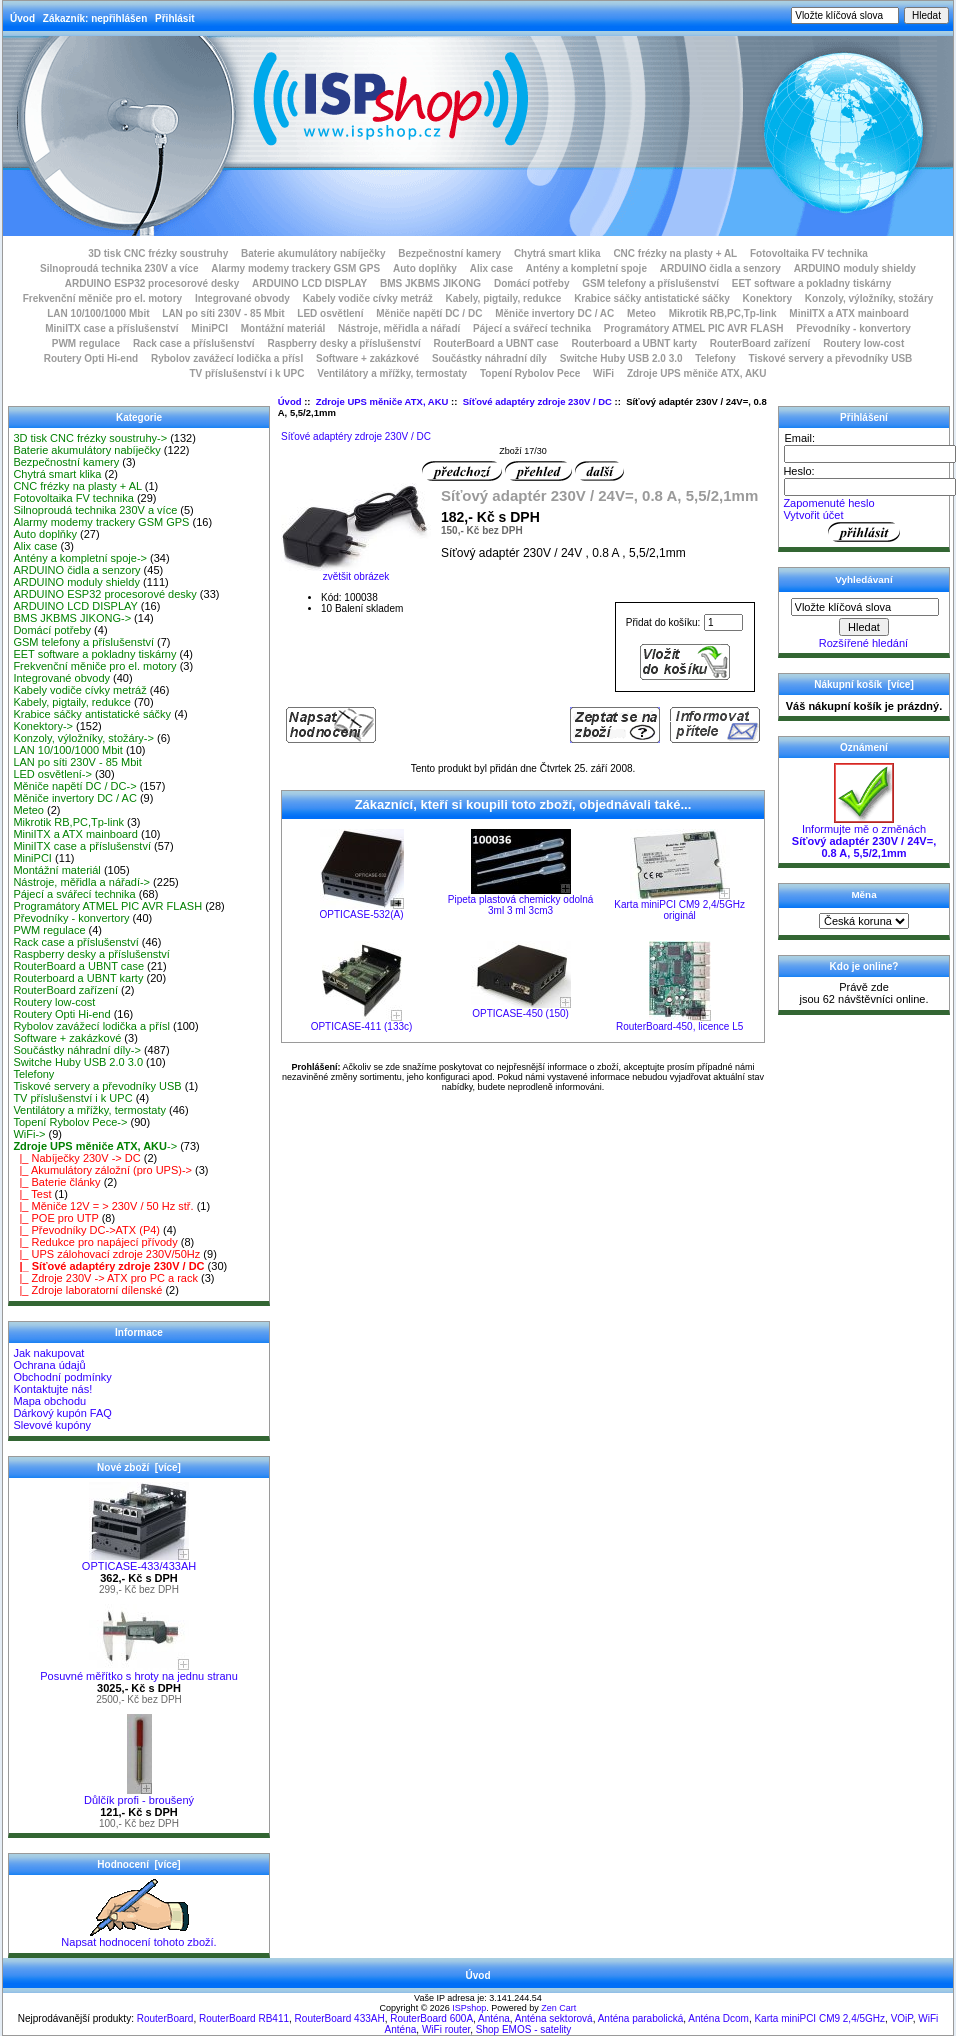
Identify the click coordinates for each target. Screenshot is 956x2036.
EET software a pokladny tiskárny (812, 283)
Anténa (494, 2018)
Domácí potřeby (532, 283)
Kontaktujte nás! (52, 1389)
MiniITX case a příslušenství (111, 328)
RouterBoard (165, 2018)
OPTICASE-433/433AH (139, 1561)
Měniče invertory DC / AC (554, 313)
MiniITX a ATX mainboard (848, 313)
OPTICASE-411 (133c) (362, 1026)
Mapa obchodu (49, 1401)
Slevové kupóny (52, 1425)
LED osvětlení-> (52, 774)
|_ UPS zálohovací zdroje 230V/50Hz (106, 1254)
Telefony (715, 358)
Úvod (22, 18)
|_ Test (32, 1194)
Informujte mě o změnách (864, 836)
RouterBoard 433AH (340, 2018)
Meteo (641, 313)
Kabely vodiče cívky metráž (368, 298)
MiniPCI (209, 328)
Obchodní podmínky (62, 1377)
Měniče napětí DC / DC (429, 313)
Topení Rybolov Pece (530, 373)
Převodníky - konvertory (853, 328)
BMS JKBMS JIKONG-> (72, 618)
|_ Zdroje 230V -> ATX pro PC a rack (105, 1278)
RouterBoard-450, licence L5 (679, 1026)
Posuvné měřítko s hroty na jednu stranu (139, 1671)
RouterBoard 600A (431, 2018)
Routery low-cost (863, 343)
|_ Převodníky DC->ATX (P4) (86, 1230)
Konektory (767, 298)
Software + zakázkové (367, 358)
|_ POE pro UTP (55, 1218)
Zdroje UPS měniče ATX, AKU (382, 401)
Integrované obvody (242, 298)
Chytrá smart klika (557, 253)
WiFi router (446, 2029)
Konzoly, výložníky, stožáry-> (83, 738)
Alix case (491, 268)
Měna (863, 894)
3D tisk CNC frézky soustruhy (158, 253)
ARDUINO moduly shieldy (855, 268)
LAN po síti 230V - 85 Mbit (223, 313)
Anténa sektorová (554, 2018)
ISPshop (469, 2008)
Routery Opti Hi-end (91, 358)
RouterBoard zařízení (760, 343)
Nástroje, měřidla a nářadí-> (81, 882)
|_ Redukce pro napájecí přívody (95, 1242)
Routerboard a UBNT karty (634, 343)
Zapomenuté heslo (828, 503)
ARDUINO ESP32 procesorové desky (152, 283)
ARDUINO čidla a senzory (720, 268)
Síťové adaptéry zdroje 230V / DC (537, 401)
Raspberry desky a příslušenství (343, 343)
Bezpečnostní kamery (449, 253)
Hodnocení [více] (138, 1864)
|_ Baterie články (56, 1182)
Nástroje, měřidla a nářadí (399, 328)
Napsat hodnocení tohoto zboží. (138, 1937)
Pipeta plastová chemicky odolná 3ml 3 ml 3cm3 (521, 905)
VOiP (902, 2018)
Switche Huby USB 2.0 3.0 (621, 358)
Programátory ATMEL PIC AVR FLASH (694, 328)
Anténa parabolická (641, 2018)
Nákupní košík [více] (863, 684)
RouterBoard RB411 (244, 2018)
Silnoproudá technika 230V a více (119, 268)
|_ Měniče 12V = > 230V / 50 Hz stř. (103, 1206)
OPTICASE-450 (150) (520, 1013)
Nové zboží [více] (139, 1467)
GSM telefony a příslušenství (650, 283)
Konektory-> (43, 726)
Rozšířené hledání (863, 643)
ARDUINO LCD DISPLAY (309, 283)
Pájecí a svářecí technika (532, 328)
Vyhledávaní (863, 579)
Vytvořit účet (813, 515)
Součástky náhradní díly (489, 358)
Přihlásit (174, 18)
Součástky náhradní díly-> (77, 1050)
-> (95, 1146)
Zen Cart (558, 2008)
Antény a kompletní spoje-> (80, 558)
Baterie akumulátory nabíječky (313, 253)
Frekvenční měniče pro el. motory (103, 298)
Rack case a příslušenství (194, 343)
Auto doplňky (425, 268)
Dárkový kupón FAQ (62, 1413)
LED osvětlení (330, 313)
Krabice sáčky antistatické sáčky (652, 298)
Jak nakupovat (48, 1353)
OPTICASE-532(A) (362, 914)
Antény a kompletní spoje (586, 268)
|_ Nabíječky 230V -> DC (76, 1158)
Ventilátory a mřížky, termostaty (392, 373)
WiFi (603, 373)
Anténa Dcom (718, 2018)
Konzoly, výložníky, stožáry (869, 298)
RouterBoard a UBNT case (496, 343)
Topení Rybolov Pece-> (70, 1122)
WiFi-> (29, 1134)
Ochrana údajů (49, 1365)
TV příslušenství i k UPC (246, 373)
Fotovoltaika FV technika (809, 253)
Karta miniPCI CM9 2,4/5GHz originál (679, 910)
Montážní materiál (283, 328)
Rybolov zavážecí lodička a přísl (227, 358)
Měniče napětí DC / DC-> (74, 786)
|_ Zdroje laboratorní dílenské (87, 1290)
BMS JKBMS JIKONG (430, 283)
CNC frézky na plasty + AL (675, 253)
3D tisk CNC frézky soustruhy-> (90, 438)
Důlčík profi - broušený (139, 1795)
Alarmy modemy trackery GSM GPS (295, 268)
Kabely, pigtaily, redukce (504, 298)
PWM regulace (86, 343)
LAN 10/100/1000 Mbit (98, 313)
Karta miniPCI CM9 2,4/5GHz (819, 2018)
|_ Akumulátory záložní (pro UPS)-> (102, 1170)
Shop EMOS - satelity (524, 2029)
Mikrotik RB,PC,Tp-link (723, 313)
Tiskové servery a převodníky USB (831, 358)
